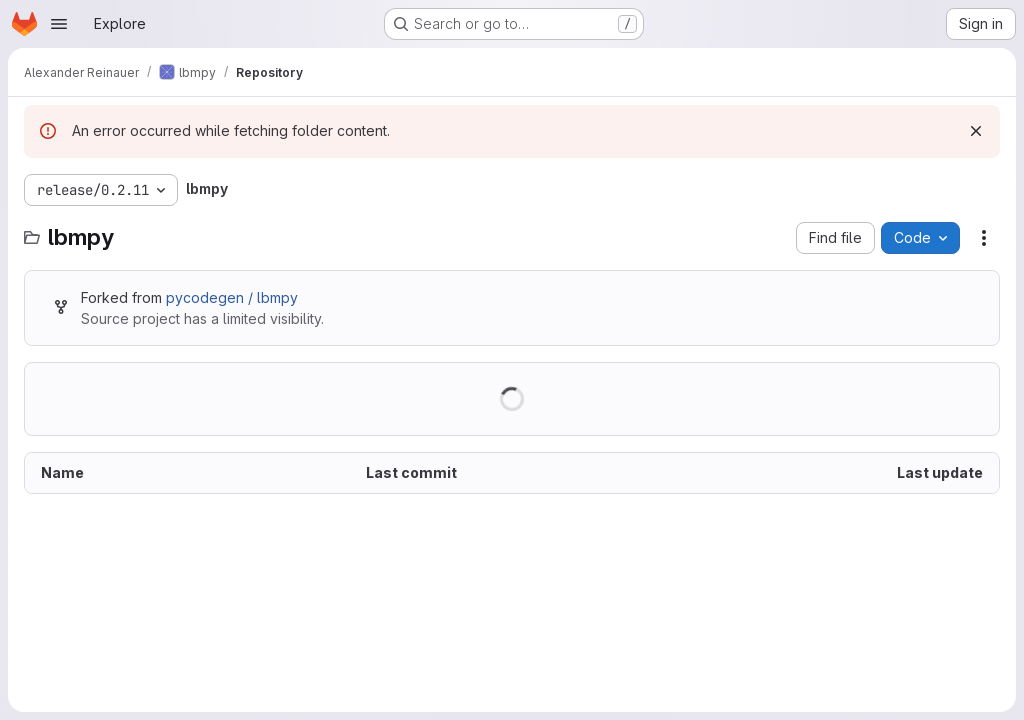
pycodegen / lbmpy (232, 297)
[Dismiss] (976, 131)
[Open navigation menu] (59, 24)
